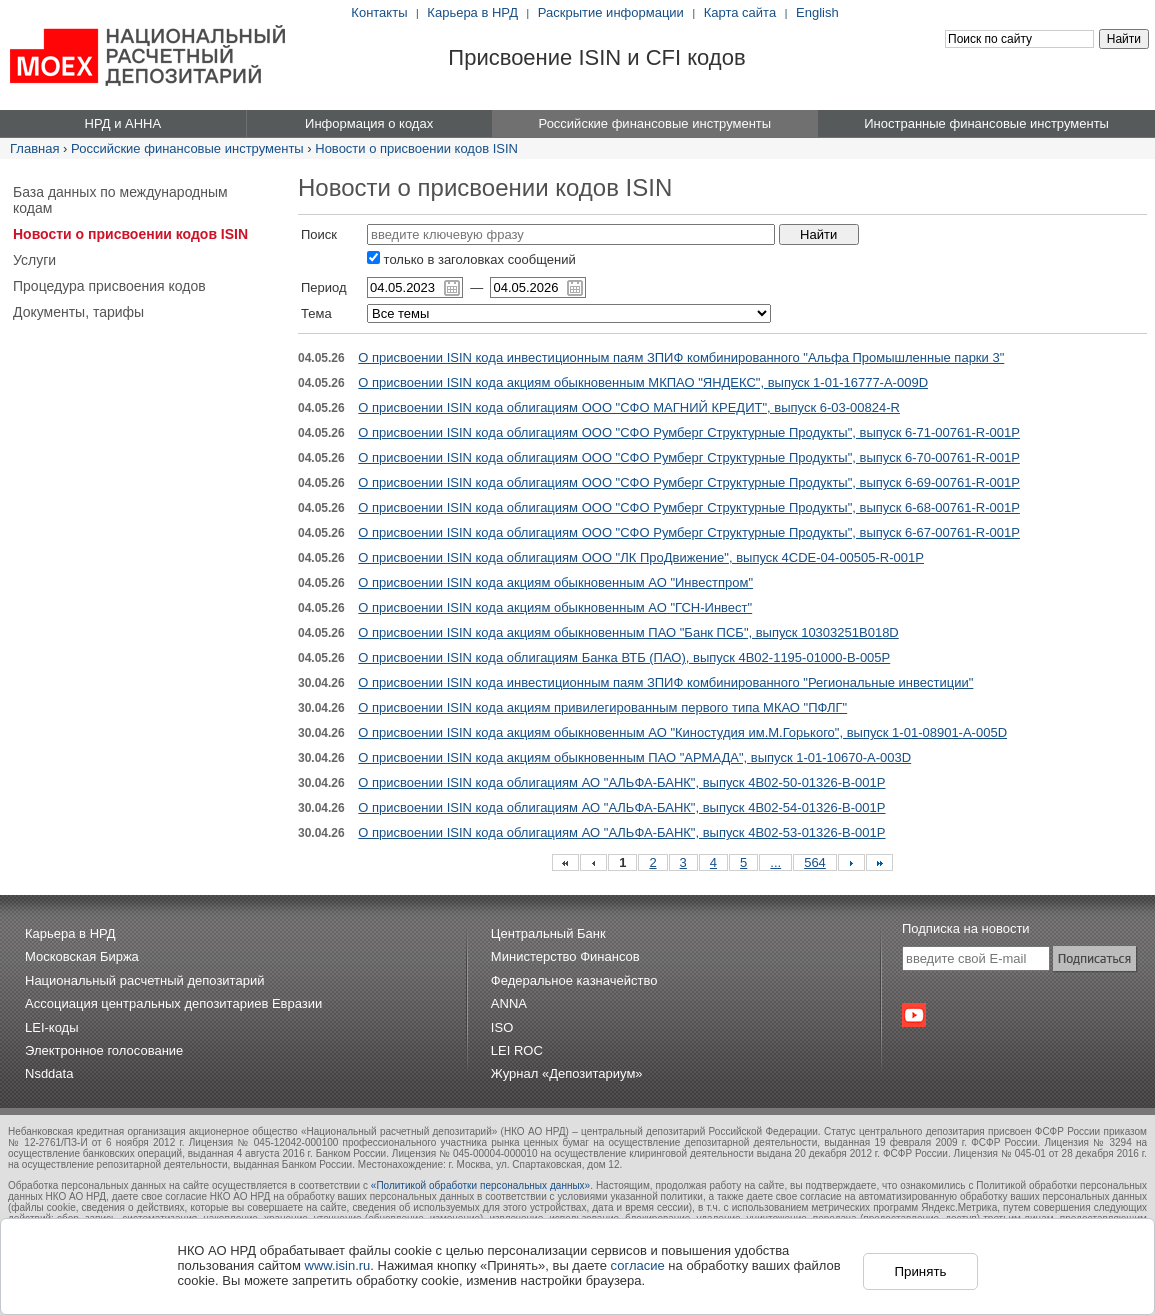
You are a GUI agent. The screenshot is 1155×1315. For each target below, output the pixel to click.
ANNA (509, 1003)
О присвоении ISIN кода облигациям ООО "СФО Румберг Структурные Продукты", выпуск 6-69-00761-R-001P (689, 482)
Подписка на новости (966, 928)
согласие (638, 1265)
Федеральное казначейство (574, 980)
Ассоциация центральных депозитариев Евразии (173, 1003)
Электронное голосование (104, 1050)
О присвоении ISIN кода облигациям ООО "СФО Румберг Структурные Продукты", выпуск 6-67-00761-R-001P (689, 532)
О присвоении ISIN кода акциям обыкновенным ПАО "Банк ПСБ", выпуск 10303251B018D (628, 632)
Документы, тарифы (78, 312)
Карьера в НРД (472, 12)
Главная (34, 148)
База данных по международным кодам (120, 200)
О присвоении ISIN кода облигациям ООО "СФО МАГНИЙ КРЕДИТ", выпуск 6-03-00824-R (629, 407)
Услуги (34, 260)
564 (815, 862)
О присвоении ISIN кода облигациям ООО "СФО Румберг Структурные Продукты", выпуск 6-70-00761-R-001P (689, 457)
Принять (920, 1271)
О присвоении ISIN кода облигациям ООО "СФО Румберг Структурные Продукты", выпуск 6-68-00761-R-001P (689, 507)
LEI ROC (517, 1050)
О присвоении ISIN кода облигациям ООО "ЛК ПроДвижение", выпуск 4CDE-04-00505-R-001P (641, 557)
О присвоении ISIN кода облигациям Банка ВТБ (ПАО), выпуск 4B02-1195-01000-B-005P (624, 657)
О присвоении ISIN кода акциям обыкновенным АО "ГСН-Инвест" (555, 607)
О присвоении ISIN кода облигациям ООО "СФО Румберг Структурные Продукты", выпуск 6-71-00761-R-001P (689, 432)
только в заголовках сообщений (471, 259)
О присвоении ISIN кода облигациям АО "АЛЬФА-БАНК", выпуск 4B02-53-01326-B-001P (621, 832)
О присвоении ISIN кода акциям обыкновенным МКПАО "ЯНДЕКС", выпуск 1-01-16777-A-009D (643, 382)
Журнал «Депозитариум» (567, 1073)
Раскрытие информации (611, 12)
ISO (502, 1027)
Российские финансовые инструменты (187, 148)
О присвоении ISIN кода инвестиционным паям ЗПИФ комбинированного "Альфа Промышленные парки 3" (681, 357)
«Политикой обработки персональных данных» (480, 1185)
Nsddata (49, 1073)
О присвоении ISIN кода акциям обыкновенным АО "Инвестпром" (555, 582)
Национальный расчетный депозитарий (144, 980)
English (817, 12)
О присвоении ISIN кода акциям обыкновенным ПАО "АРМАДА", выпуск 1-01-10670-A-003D (634, 757)
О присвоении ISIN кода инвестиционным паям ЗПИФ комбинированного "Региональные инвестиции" (665, 682)
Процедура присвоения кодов (109, 286)
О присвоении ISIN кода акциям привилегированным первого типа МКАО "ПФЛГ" (602, 707)
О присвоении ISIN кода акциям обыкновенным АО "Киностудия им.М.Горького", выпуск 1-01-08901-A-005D (682, 732)
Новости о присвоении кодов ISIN (416, 148)
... (775, 862)
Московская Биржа (82, 956)
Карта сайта (740, 12)
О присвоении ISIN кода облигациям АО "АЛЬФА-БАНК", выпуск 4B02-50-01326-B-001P (621, 782)
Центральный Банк (548, 933)
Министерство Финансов (565, 956)
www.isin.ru (338, 1265)
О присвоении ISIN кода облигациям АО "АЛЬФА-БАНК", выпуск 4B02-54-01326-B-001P (621, 807)
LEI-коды (52, 1027)
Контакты (379, 12)
